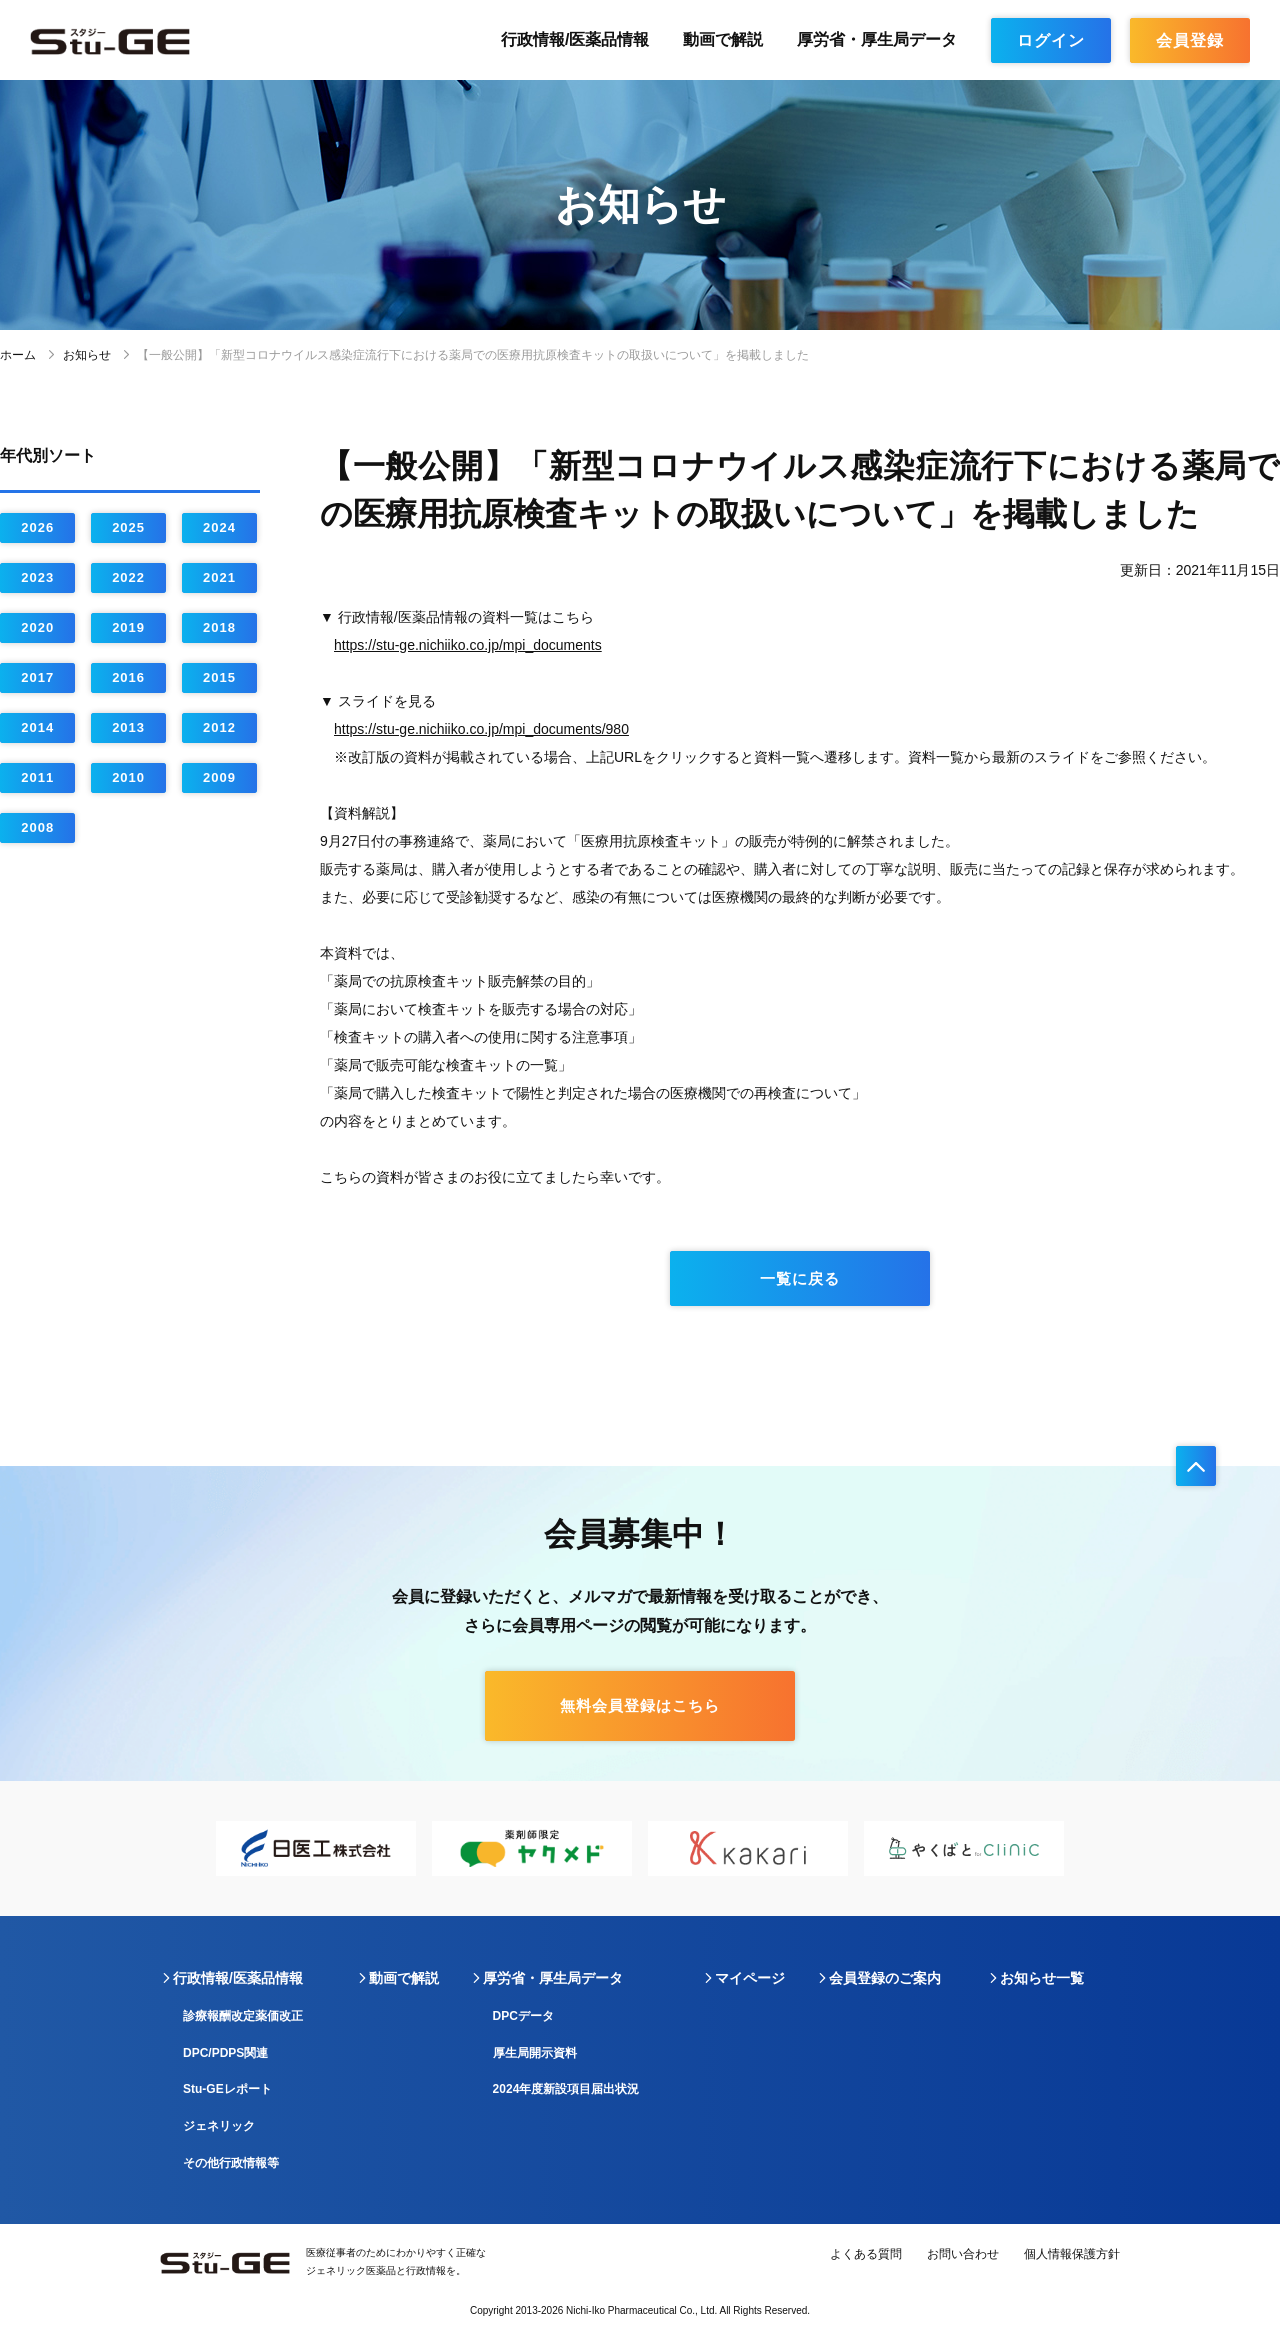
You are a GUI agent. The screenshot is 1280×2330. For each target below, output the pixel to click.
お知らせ (87, 355)
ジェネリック (219, 2126)
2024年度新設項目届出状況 (566, 2089)
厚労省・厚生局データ (877, 39)
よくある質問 (866, 2254)
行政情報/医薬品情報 (575, 39)
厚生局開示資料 (535, 2053)
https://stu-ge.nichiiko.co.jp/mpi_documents (468, 645)
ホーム (18, 355)
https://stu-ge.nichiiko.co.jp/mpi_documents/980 (481, 729)
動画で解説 (723, 39)
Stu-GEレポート (227, 2089)
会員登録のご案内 (885, 1978)
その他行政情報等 (231, 2163)
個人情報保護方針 (1072, 2254)
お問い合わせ (963, 2254)
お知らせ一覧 (1042, 1978)
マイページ (750, 1978)
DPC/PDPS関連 (225, 2053)
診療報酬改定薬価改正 (243, 2016)
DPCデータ (523, 2016)
